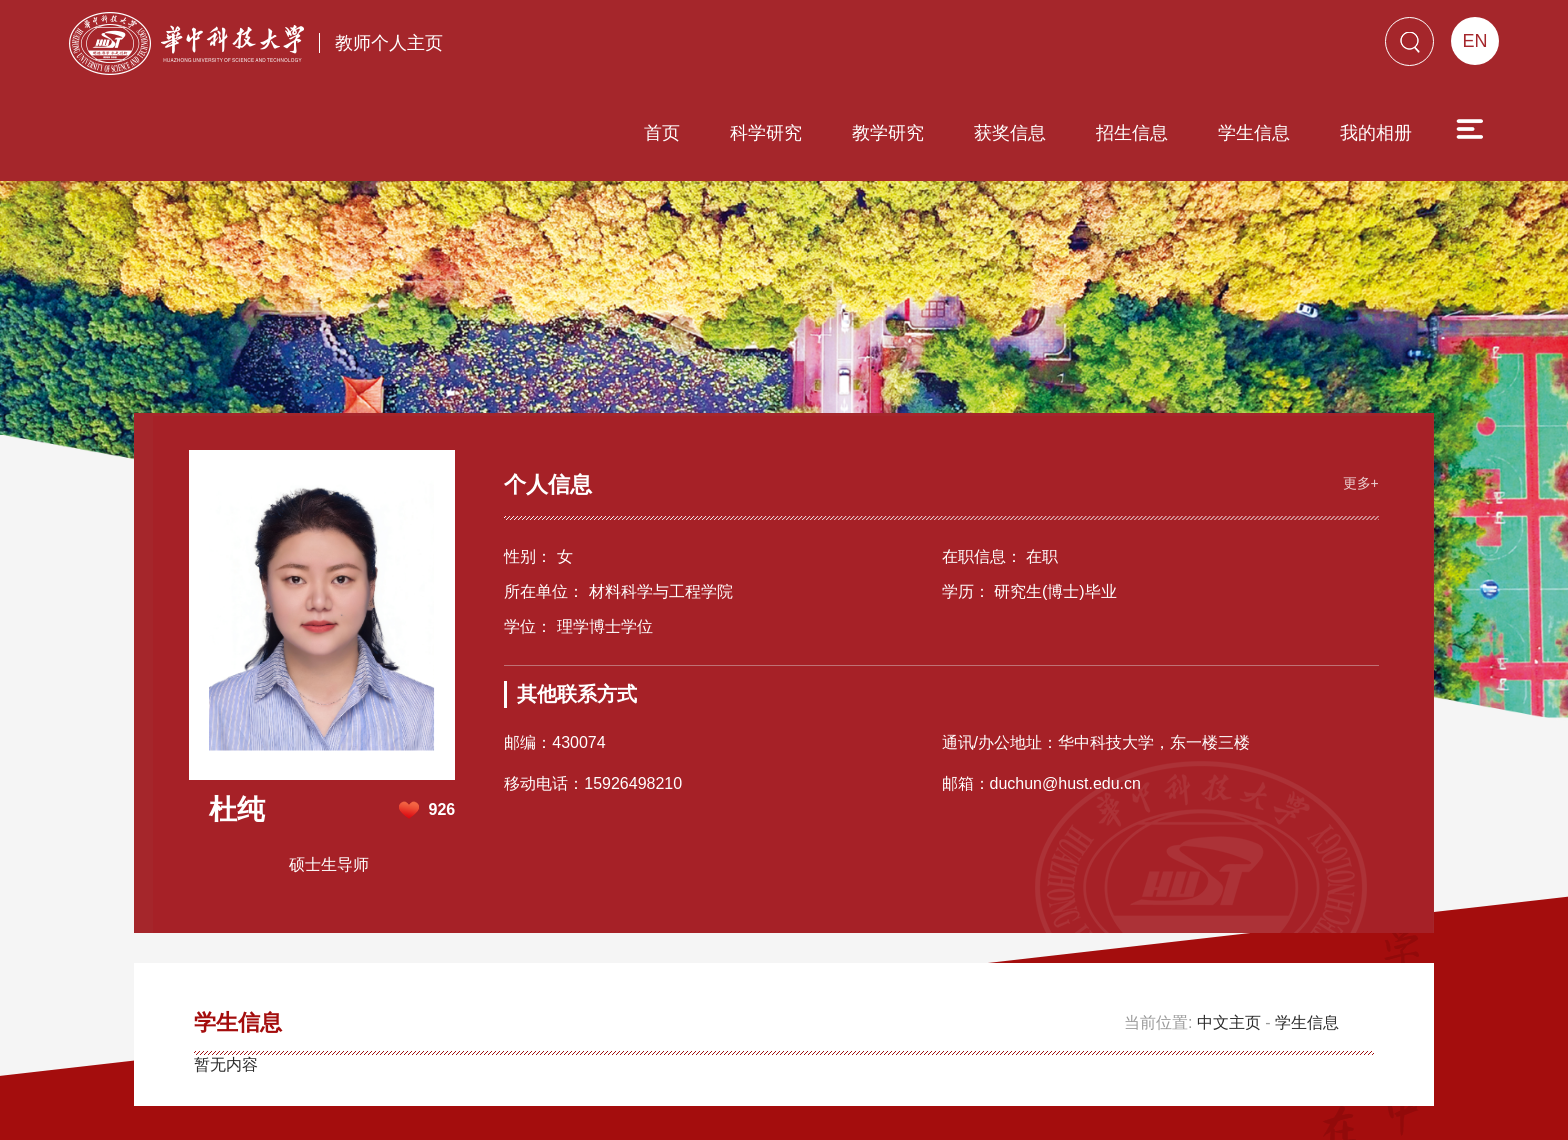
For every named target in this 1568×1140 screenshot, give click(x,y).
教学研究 (774, 47)
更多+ (1356, 374)
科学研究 (652, 47)
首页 (548, 47)
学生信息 (1140, 47)
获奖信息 (896, 47)
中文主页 (1229, 915)
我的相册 (1262, 47)
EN (1474, 41)
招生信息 (1018, 47)
